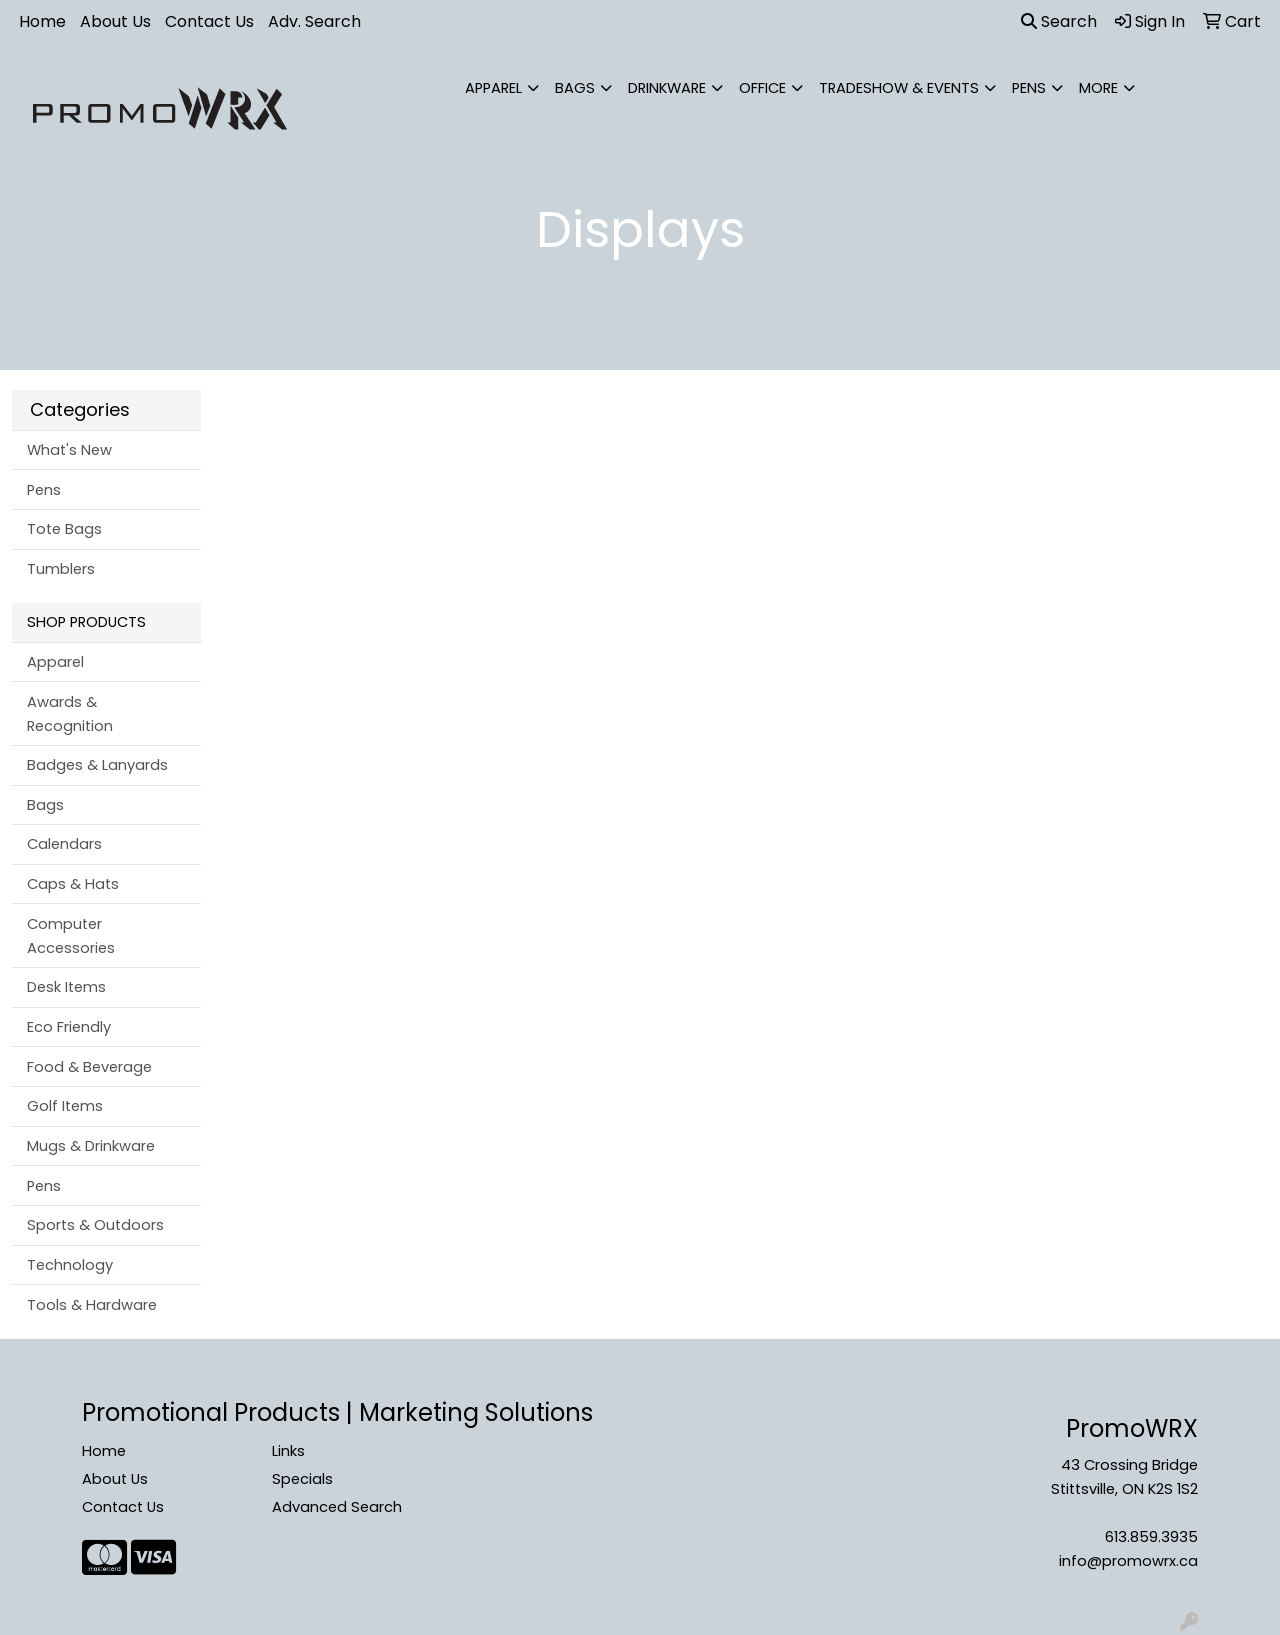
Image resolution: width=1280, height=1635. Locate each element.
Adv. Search (314, 21)
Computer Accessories (71, 936)
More (1098, 88)
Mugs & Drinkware (91, 1146)
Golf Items (65, 1106)
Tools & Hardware (92, 1305)
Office (762, 88)
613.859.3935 (1151, 1537)
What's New (69, 450)
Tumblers (61, 569)
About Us (115, 21)
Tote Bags (64, 529)
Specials (302, 1479)
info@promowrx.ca (1128, 1561)
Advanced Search (337, 1507)
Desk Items (66, 987)
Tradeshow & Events (899, 88)
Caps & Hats (73, 884)
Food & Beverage (89, 1067)
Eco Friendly (69, 1027)
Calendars (64, 844)
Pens (1029, 88)
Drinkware (667, 88)
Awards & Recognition (70, 714)
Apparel (493, 88)
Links (288, 1451)
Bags (575, 88)
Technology (70, 1265)
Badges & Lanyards (97, 765)
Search (1059, 21)
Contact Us (209, 21)
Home (42, 21)
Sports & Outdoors (95, 1225)
